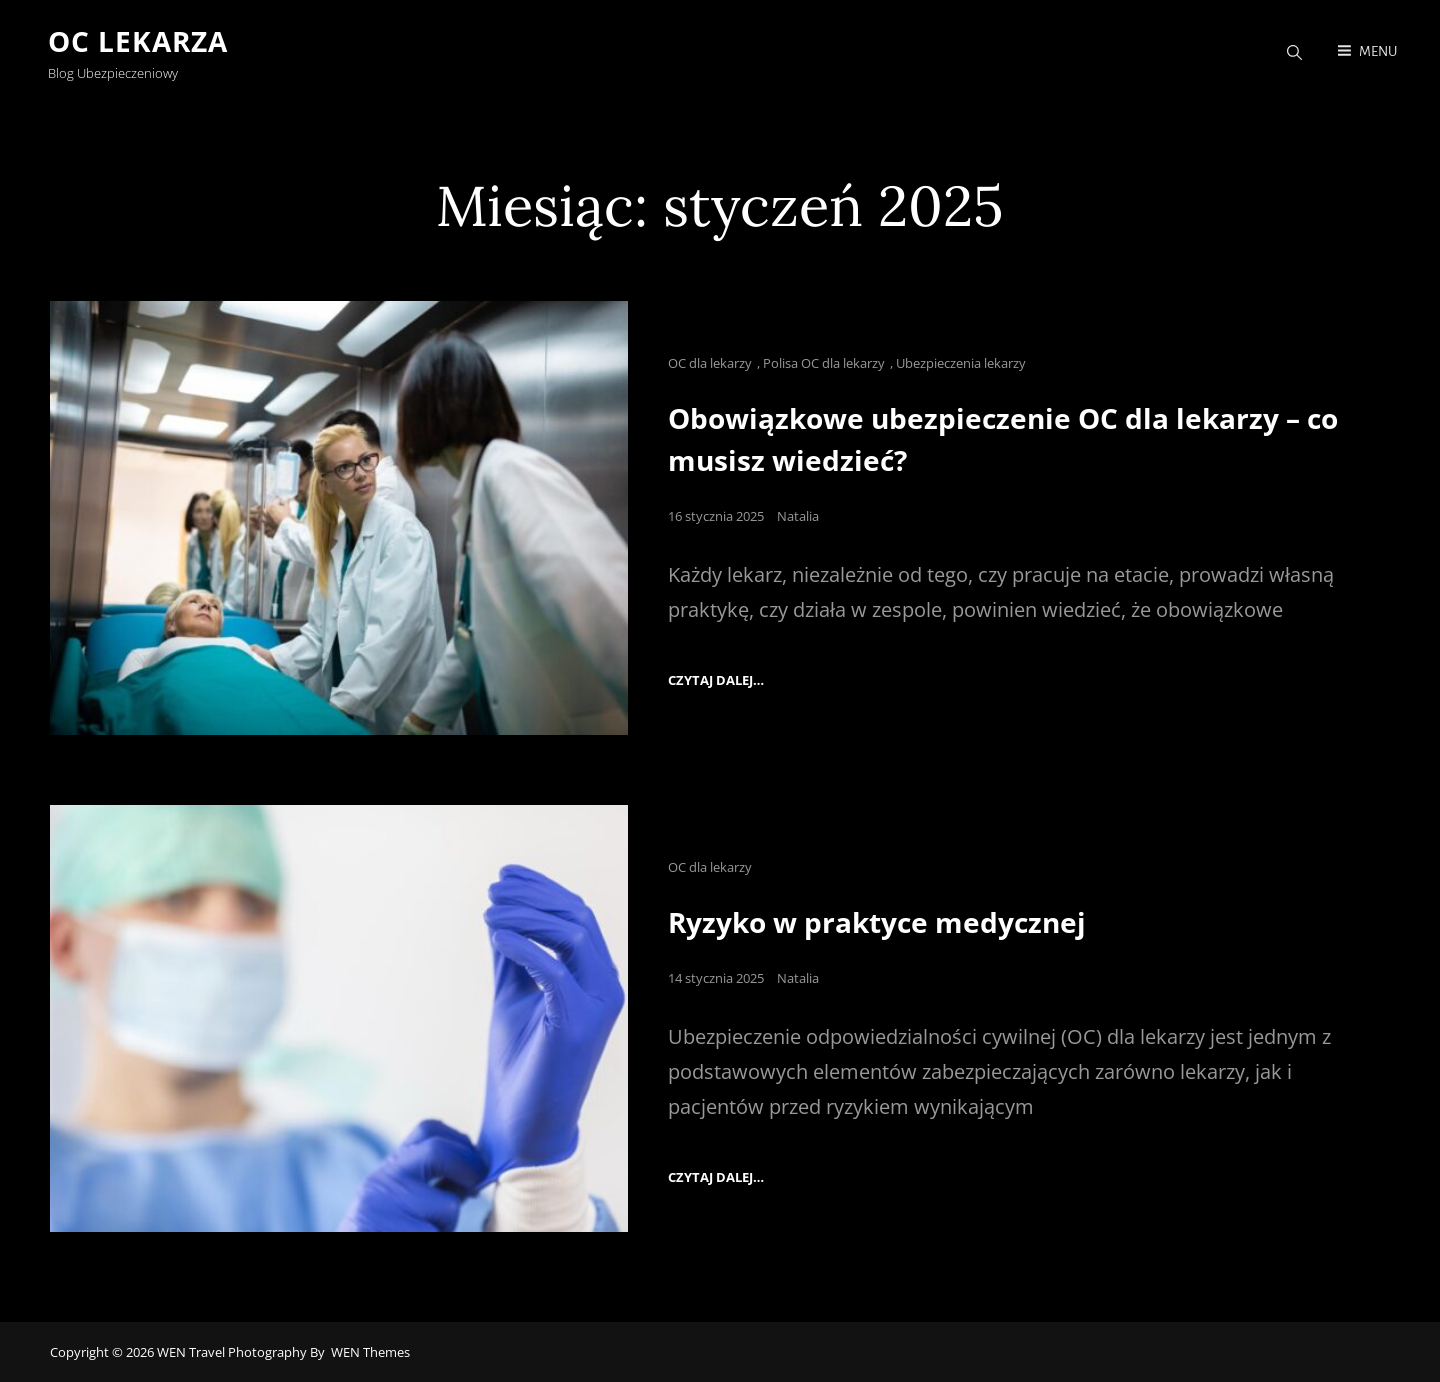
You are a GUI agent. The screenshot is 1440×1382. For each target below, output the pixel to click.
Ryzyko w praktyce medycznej (877, 922)
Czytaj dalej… (716, 680)
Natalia (798, 515)
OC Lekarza (140, 42)
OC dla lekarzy (710, 363)
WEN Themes (370, 1351)
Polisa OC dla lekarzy (824, 363)
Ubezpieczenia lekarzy (961, 363)
